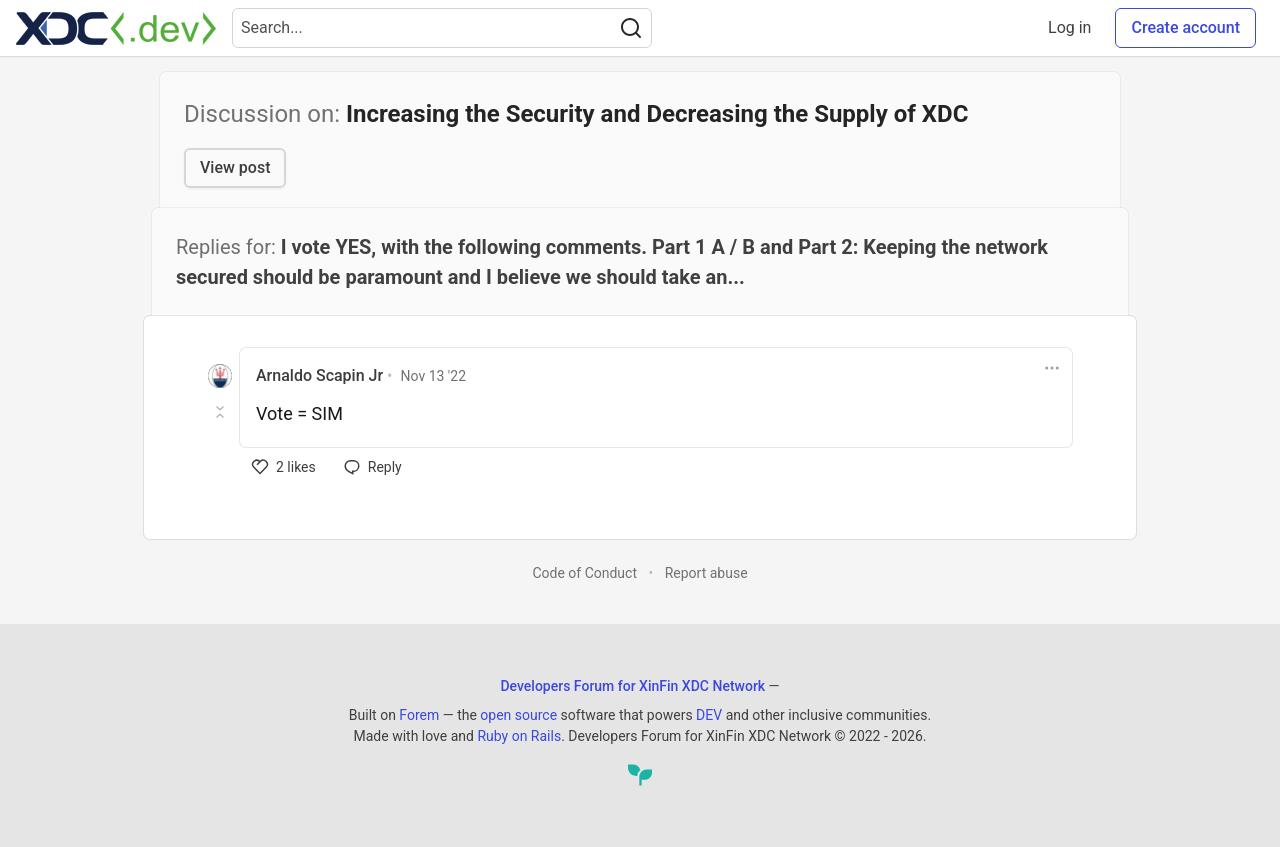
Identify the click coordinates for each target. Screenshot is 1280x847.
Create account (1185, 27)
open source (518, 715)
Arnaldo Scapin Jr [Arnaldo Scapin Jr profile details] (319, 375)
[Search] (631, 28)
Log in (1069, 27)
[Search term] (442, 28)
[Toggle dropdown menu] (1052, 368)
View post (235, 167)
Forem (419, 715)
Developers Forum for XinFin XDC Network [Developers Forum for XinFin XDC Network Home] (632, 686)
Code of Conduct (584, 573)
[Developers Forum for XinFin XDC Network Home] (116, 28)
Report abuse (706, 573)
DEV (709, 715)
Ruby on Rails (519, 736)
